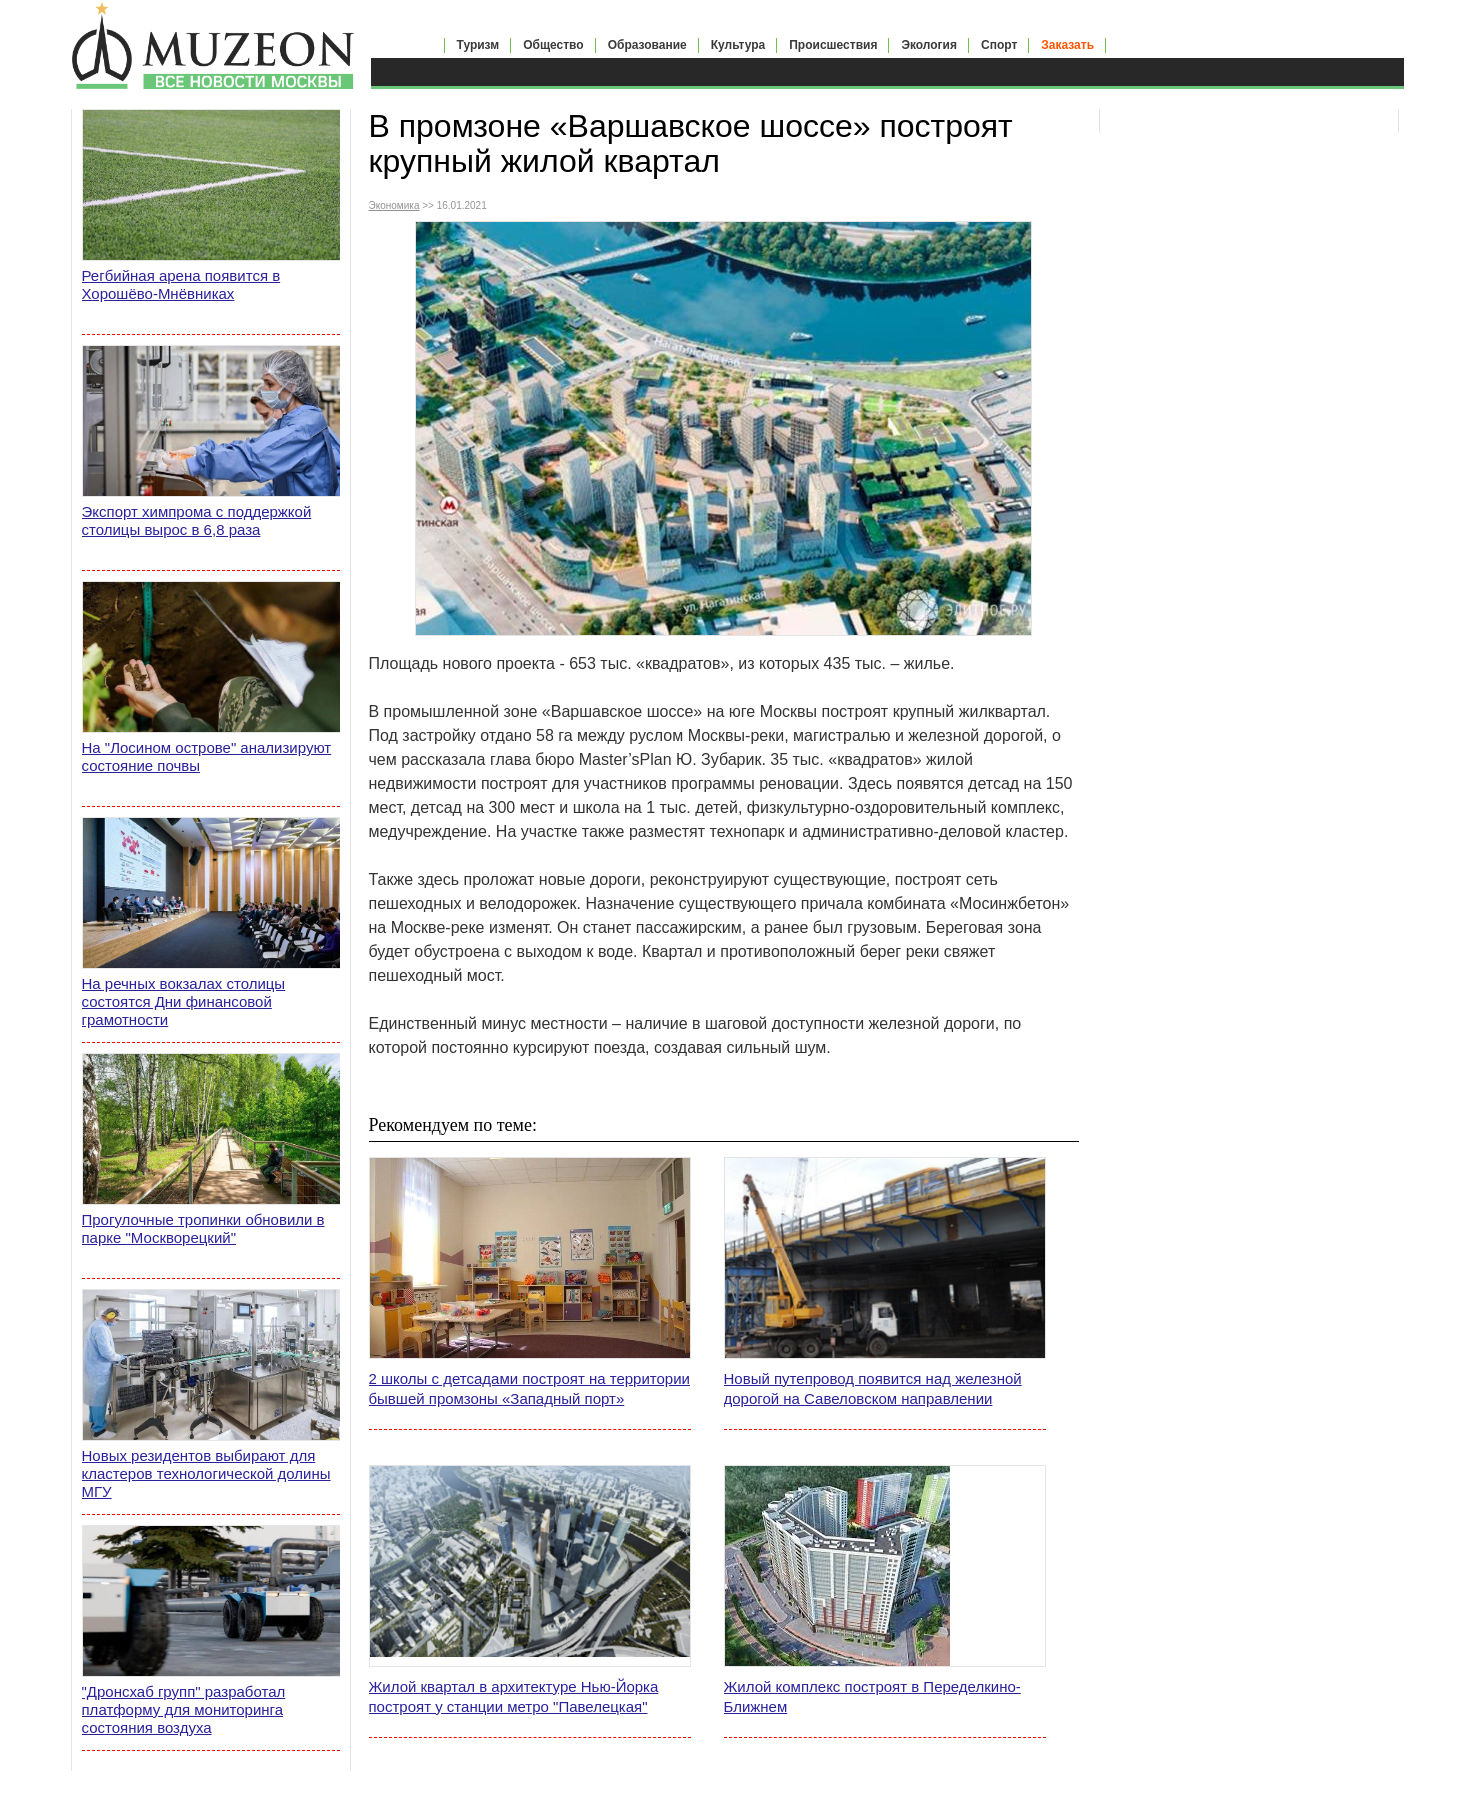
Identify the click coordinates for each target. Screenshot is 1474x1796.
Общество (553, 45)
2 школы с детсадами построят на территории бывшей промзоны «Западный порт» (529, 1388)
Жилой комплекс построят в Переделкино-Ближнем (872, 1696)
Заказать (1067, 45)
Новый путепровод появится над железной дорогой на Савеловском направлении (873, 1388)
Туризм (478, 45)
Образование (647, 45)
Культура (738, 45)
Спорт (999, 45)
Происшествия (833, 45)
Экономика (394, 205)
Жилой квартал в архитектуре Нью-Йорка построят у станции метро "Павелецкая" (514, 1696)
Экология (929, 45)
